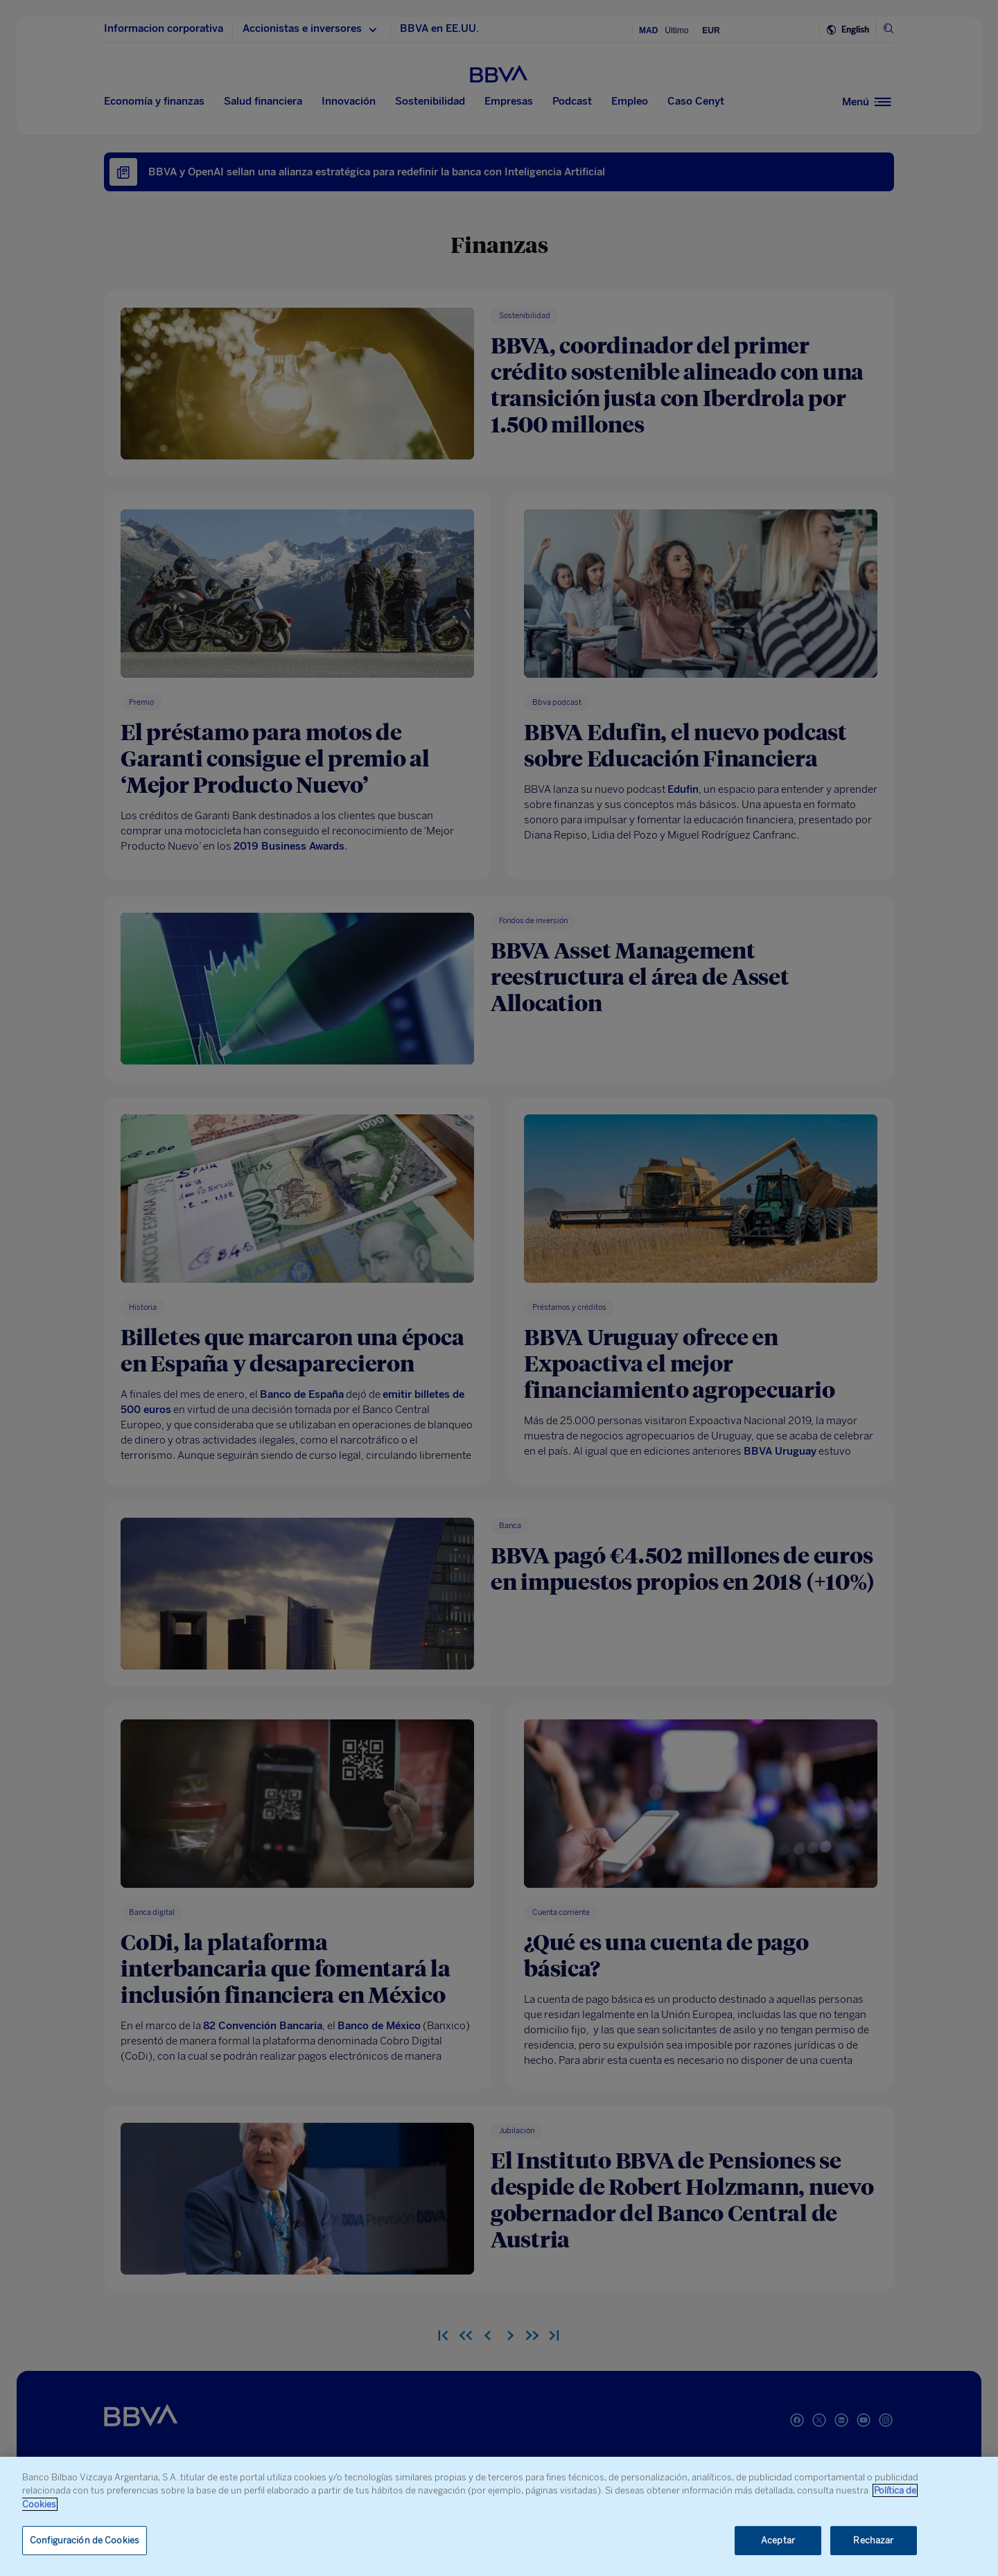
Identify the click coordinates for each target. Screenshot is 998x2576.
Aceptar (778, 2540)
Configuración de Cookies (84, 2540)
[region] (499, 2516)
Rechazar (873, 2540)
